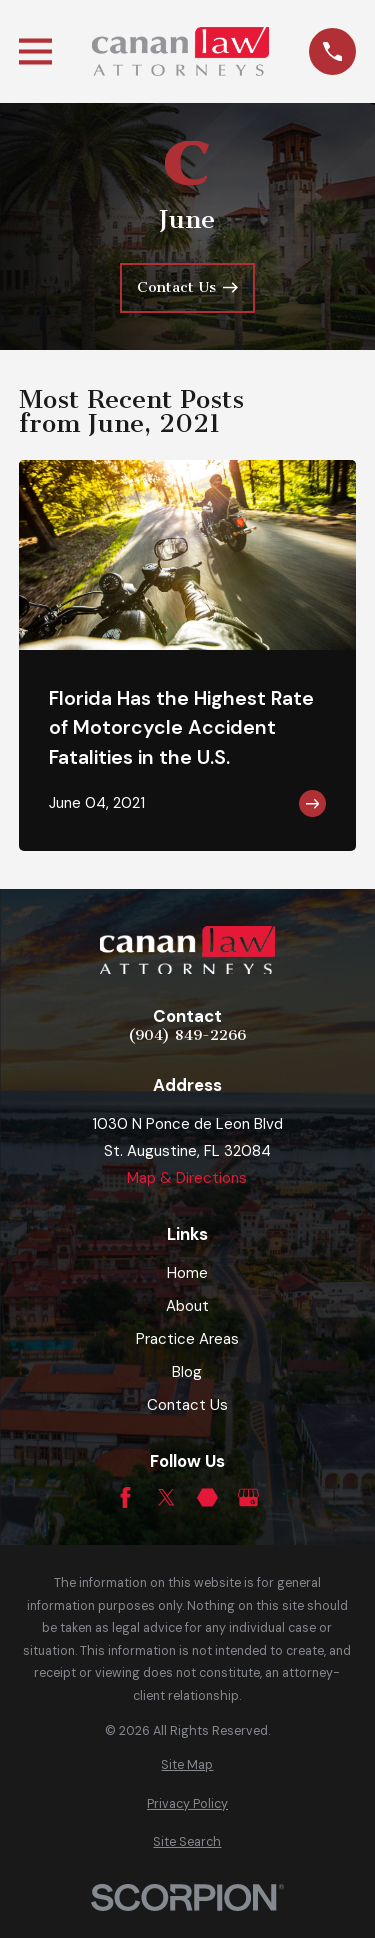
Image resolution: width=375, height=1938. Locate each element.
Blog (187, 1372)
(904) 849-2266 (187, 1036)
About (187, 1306)
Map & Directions (187, 1178)
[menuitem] (187, 1765)
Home (187, 1273)
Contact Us (187, 1405)
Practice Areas (187, 1339)
